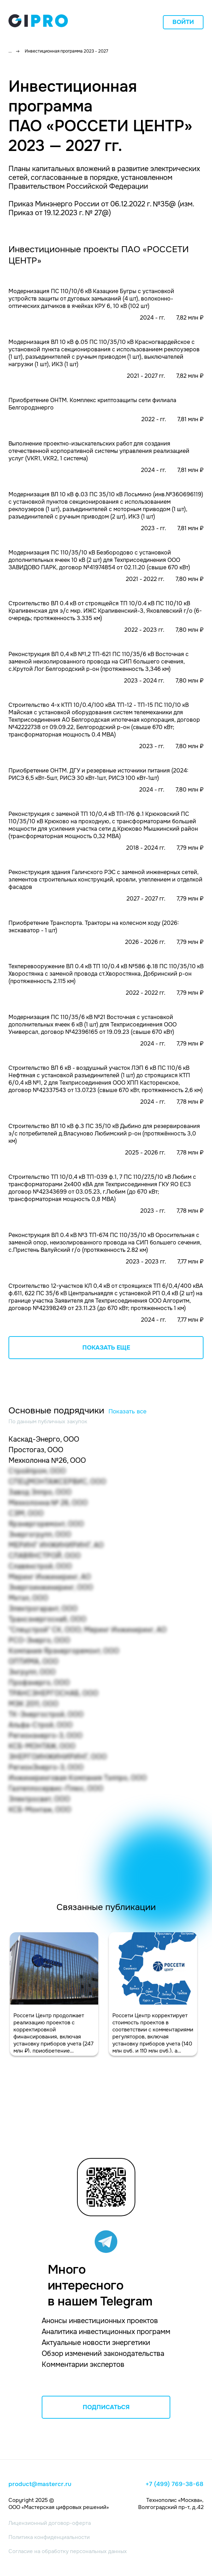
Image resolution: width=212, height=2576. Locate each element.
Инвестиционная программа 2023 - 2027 (66, 51)
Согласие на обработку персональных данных (67, 2551)
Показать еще (106, 1347)
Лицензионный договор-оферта (49, 2523)
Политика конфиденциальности (49, 2537)
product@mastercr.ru (39, 2484)
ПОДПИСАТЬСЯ (106, 2407)
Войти (183, 22)
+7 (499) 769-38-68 (175, 2484)
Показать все (127, 1411)
